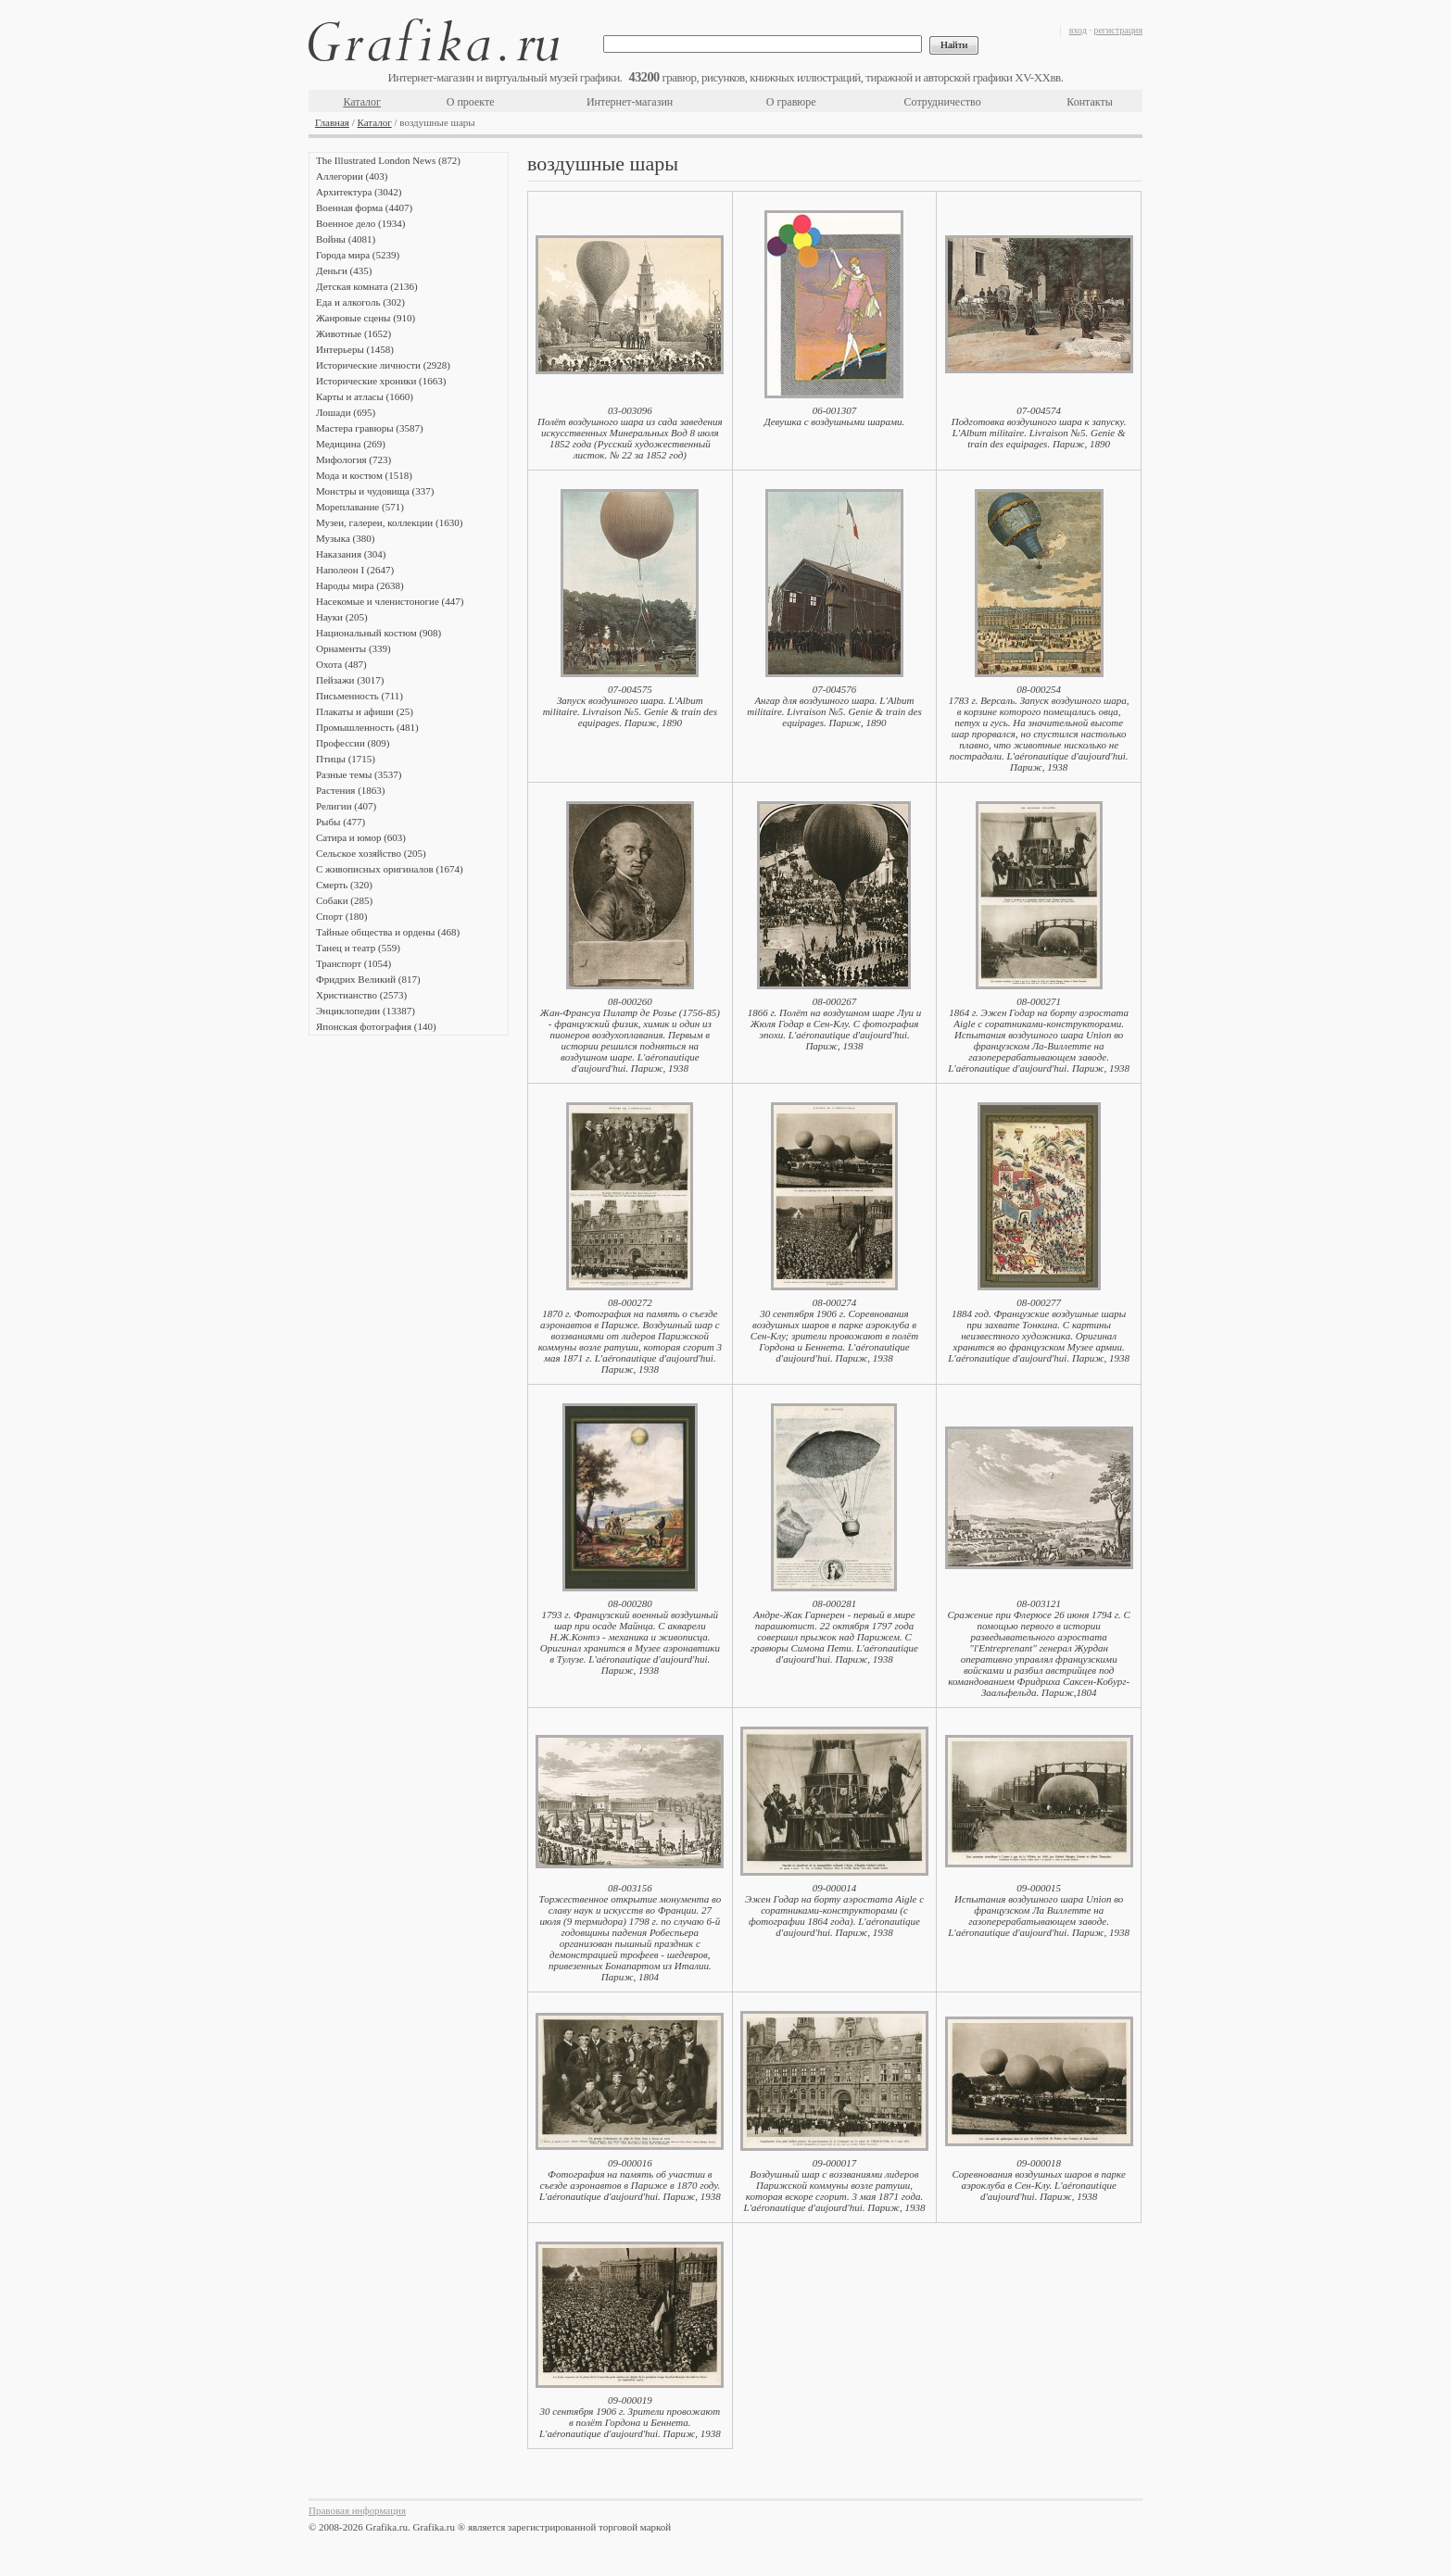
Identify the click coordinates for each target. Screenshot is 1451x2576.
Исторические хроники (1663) (381, 380)
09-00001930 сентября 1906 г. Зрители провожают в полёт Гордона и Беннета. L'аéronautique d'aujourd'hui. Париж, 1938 (630, 2416)
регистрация (1117, 30)
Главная (332, 122)
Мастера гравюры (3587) (369, 428)
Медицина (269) (350, 443)
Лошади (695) (345, 412)
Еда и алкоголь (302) (360, 302)
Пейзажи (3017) (350, 679)
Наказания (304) (351, 553)
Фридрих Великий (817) (368, 979)
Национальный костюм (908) (378, 632)
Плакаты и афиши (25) (364, 711)
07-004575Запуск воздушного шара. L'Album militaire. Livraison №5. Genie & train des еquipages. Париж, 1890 (630, 706)
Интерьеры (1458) (355, 349)
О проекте (471, 101)
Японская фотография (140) (376, 1026)
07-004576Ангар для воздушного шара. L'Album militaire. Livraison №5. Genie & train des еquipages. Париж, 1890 (834, 706)
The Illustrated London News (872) (388, 160)
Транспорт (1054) (353, 963)
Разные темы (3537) (358, 774)
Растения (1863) (350, 790)
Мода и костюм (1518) (364, 475)
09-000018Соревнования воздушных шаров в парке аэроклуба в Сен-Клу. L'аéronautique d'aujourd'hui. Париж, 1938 (1038, 2179)
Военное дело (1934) (360, 223)
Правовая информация (357, 2510)
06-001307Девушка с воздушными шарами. (834, 416)
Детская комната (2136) (367, 286)
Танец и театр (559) (358, 947)
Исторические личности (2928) (383, 365)
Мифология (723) (353, 459)
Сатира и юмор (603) (361, 837)
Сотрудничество (942, 101)
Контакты (1089, 101)
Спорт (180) (341, 916)
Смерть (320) (344, 884)
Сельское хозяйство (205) (371, 853)
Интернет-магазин (630, 101)
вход (1078, 30)
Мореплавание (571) (360, 506)
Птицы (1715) (345, 758)
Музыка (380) (345, 538)
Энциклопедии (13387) (365, 1010)
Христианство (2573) (361, 994)
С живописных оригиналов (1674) (389, 868)
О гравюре (791, 101)
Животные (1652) (353, 333)
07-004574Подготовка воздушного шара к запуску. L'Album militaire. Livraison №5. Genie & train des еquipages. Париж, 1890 (1039, 427)
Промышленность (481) (367, 727)
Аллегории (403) (351, 176)
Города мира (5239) (357, 254)
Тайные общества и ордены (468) (388, 931)
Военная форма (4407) (364, 207)
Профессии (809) (352, 742)
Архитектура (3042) (358, 191)
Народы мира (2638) (360, 585)
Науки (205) (342, 616)
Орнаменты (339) (353, 648)
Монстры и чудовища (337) (375, 490)
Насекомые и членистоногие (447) (389, 601)
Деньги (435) (344, 270)
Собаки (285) (344, 900)
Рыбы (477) (340, 821)
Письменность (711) (359, 695)
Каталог (362, 101)
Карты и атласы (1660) (364, 396)
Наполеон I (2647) (355, 569)
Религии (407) (346, 805)
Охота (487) (341, 664)
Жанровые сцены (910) (365, 317)
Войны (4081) (345, 239)
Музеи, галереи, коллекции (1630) (389, 522)
